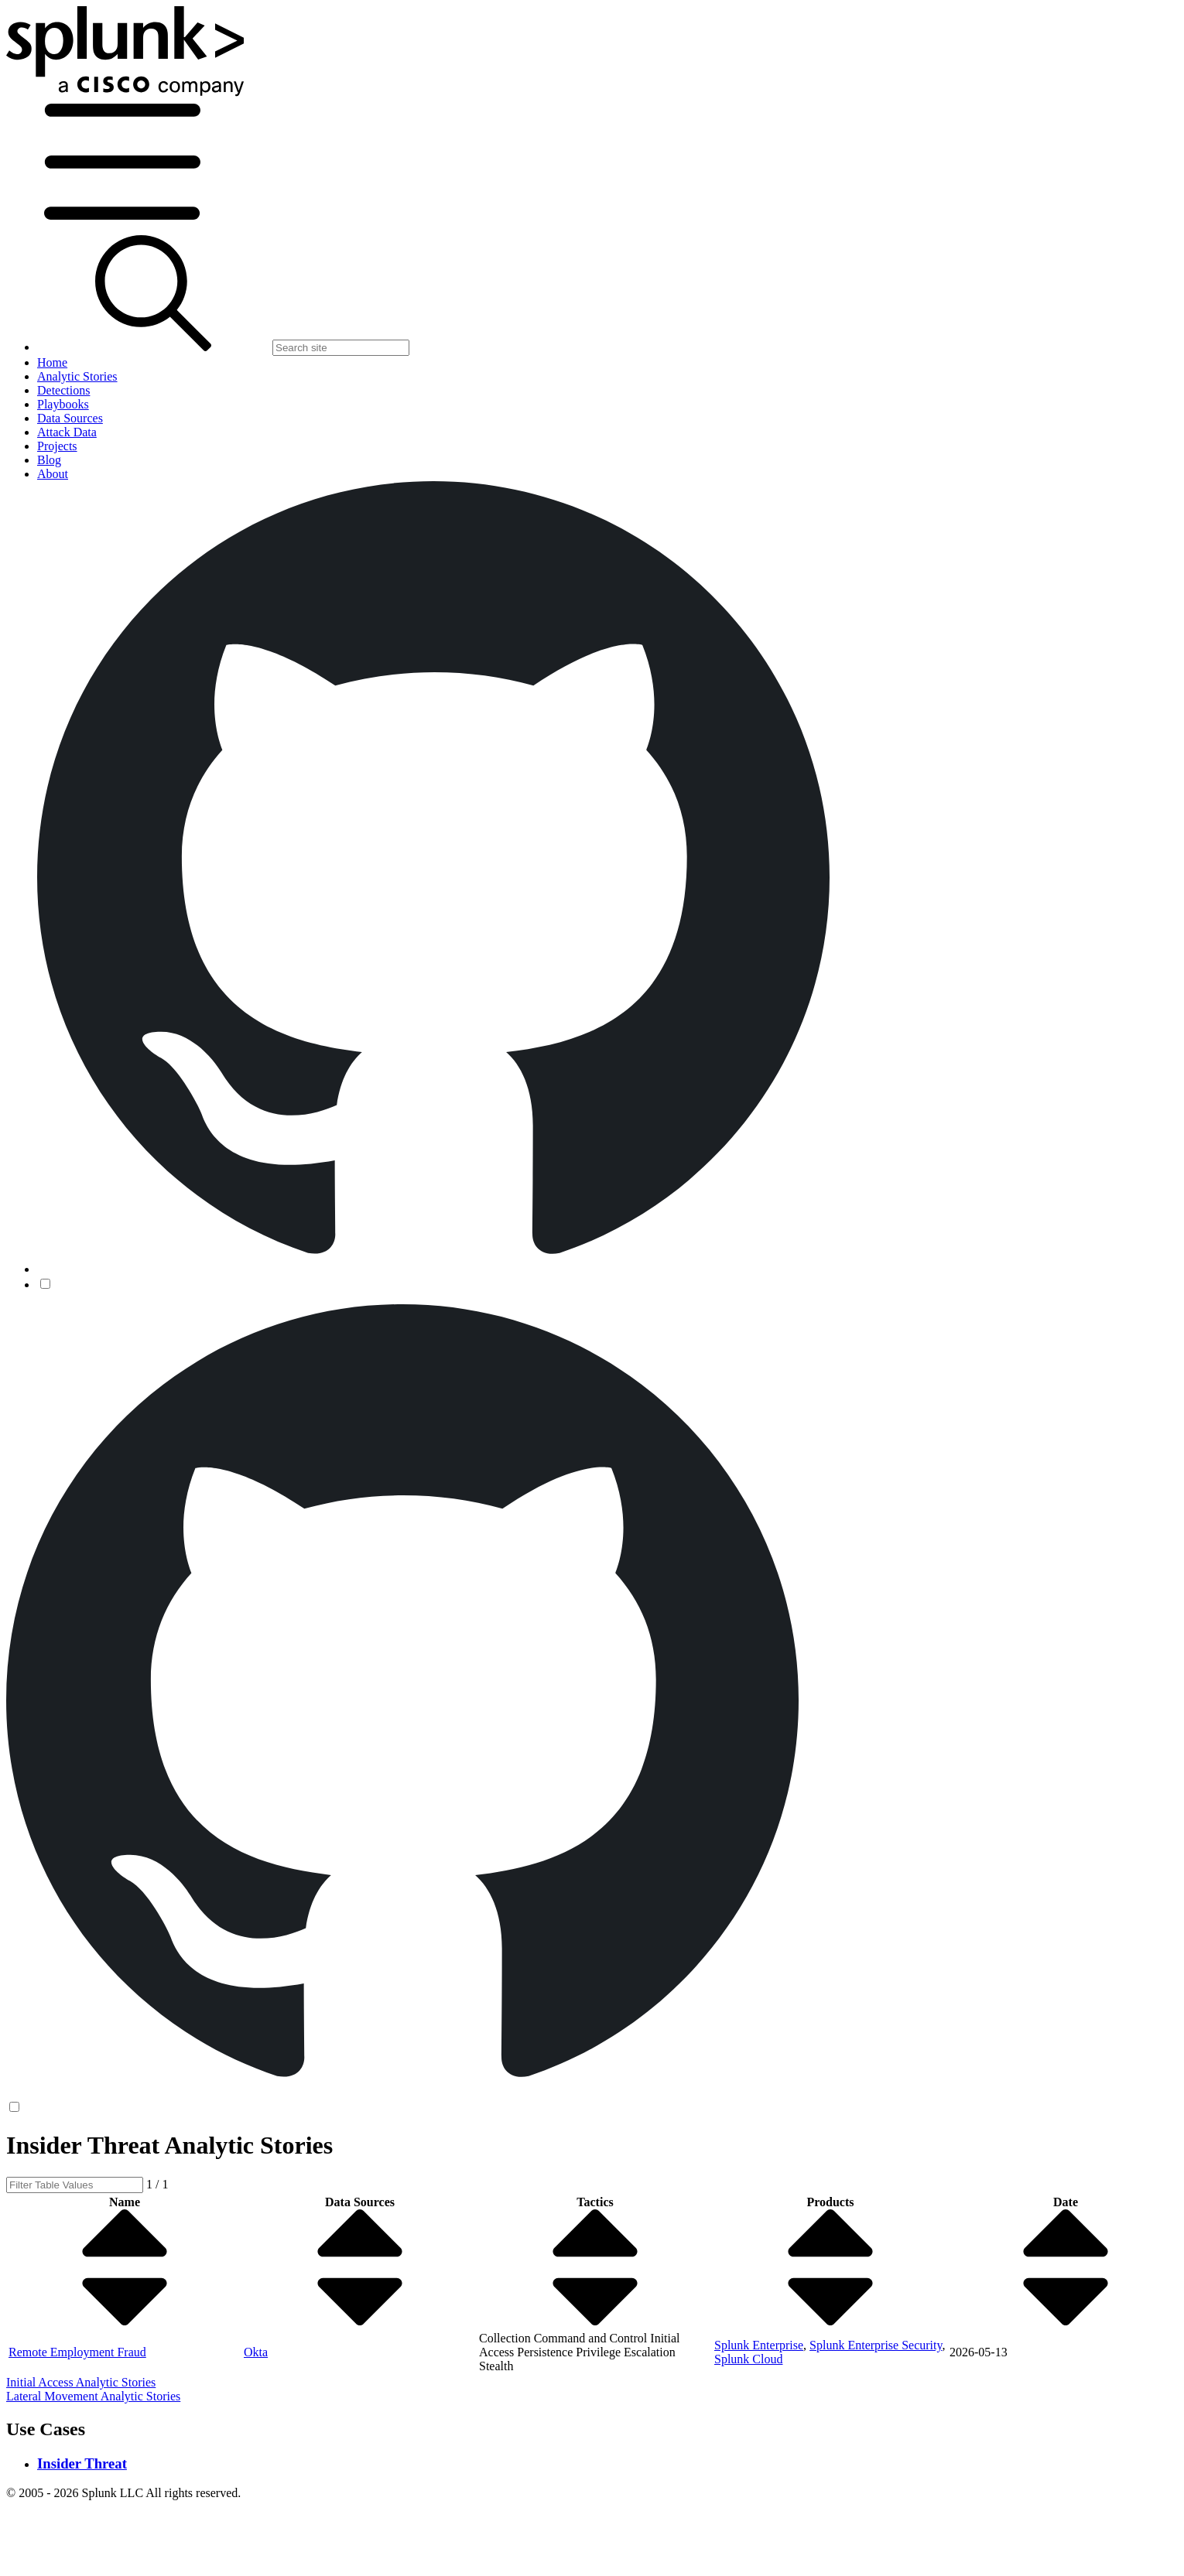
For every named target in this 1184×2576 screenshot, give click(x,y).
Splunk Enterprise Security (875, 2345)
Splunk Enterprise (758, 2345)
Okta (256, 2352)
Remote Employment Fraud (77, 2352)
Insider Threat (82, 2463)
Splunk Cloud (748, 2359)
